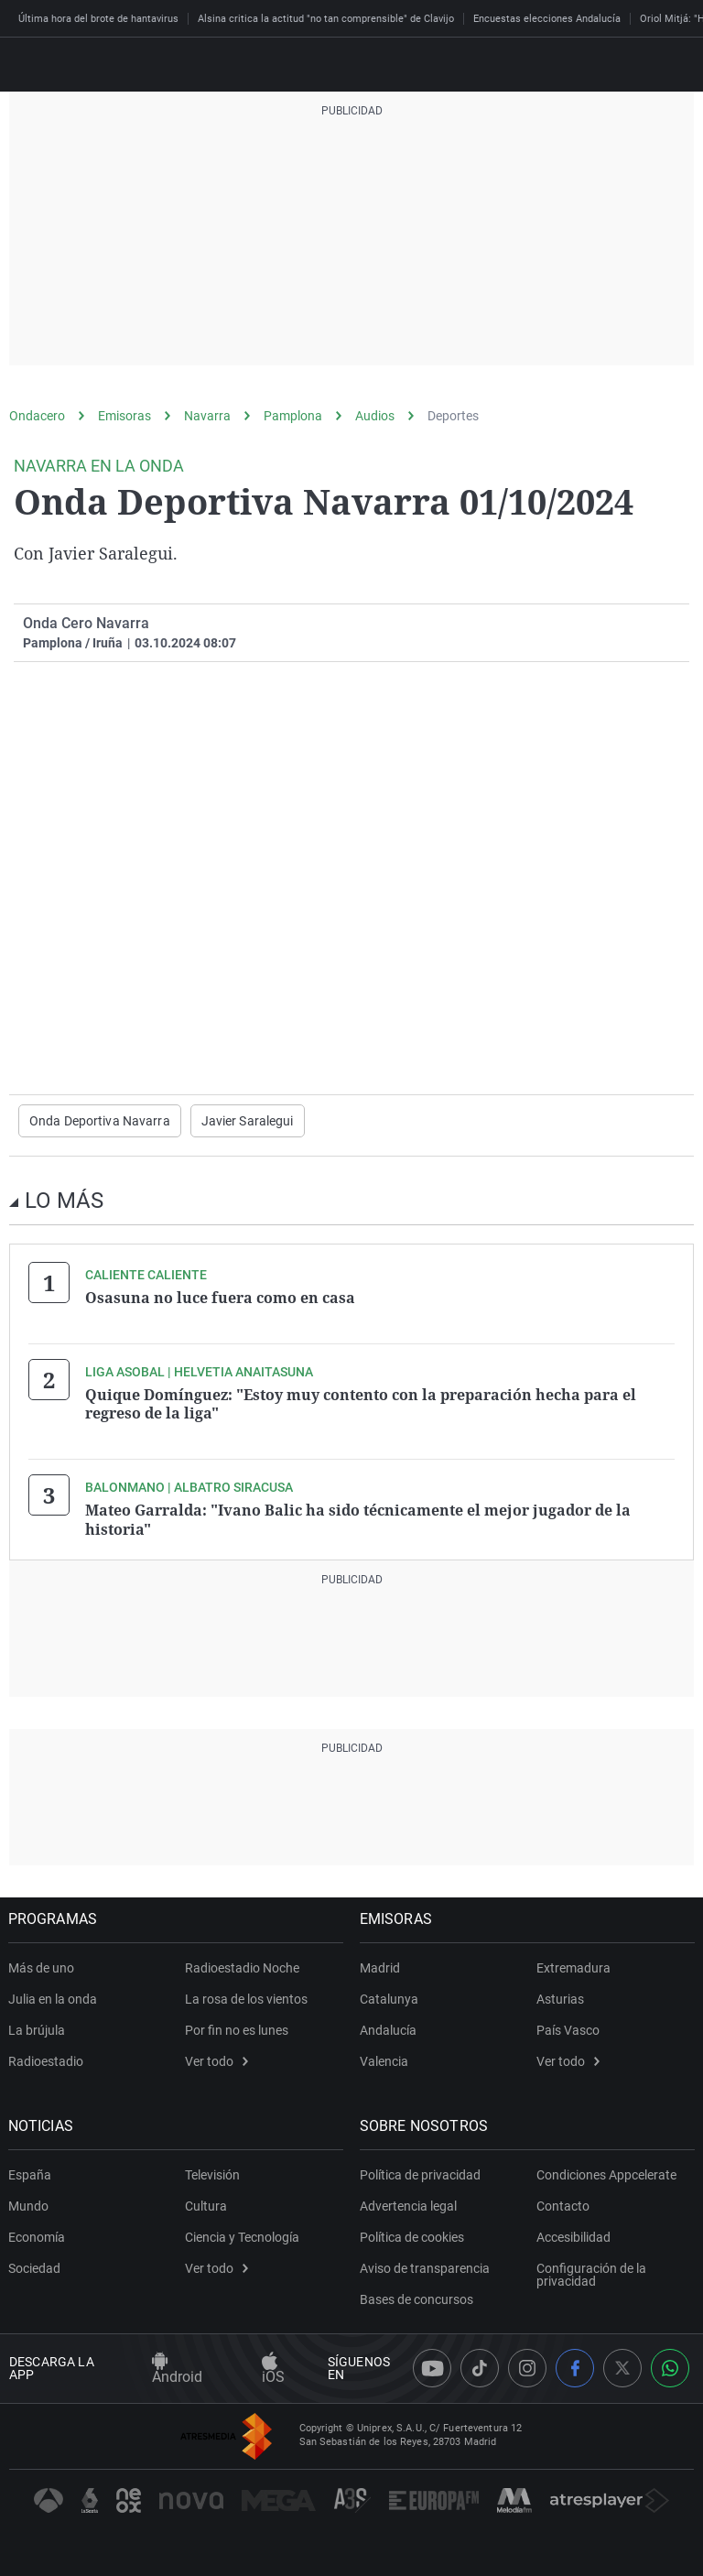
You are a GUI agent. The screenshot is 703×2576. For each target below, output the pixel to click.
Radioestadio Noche (242, 1967)
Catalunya (390, 1998)
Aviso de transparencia (426, 2267)
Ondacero (37, 415)
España (30, 2174)
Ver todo (216, 2060)
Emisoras (124, 415)
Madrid (381, 1967)
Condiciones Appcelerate (606, 2174)
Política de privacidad (421, 2174)
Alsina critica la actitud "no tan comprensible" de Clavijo (326, 19)
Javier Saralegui (247, 1121)
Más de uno (42, 1967)
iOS (273, 2369)
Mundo (29, 2205)
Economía (37, 2236)
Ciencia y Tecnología (242, 2236)
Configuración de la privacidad (591, 2274)
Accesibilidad (573, 2236)
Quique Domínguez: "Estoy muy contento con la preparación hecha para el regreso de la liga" (360, 1404)
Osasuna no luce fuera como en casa (220, 1298)
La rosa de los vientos (246, 1998)
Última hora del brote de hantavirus (98, 19)
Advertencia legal (409, 2205)
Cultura (206, 2205)
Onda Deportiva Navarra (99, 1121)
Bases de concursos (417, 2298)
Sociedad (35, 2267)
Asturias (560, 1998)
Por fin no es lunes (236, 2029)
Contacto (562, 2205)
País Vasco (568, 2029)
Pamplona (293, 415)
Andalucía (389, 2029)
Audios (375, 415)
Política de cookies (413, 2236)
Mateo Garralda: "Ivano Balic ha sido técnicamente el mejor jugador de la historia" (358, 1519)
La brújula (37, 2029)
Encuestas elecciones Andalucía (547, 19)
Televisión (212, 2174)
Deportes (453, 415)
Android (177, 2369)
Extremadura (573, 1967)
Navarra (207, 415)
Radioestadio (46, 2060)
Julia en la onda (53, 1998)
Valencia (385, 2060)
